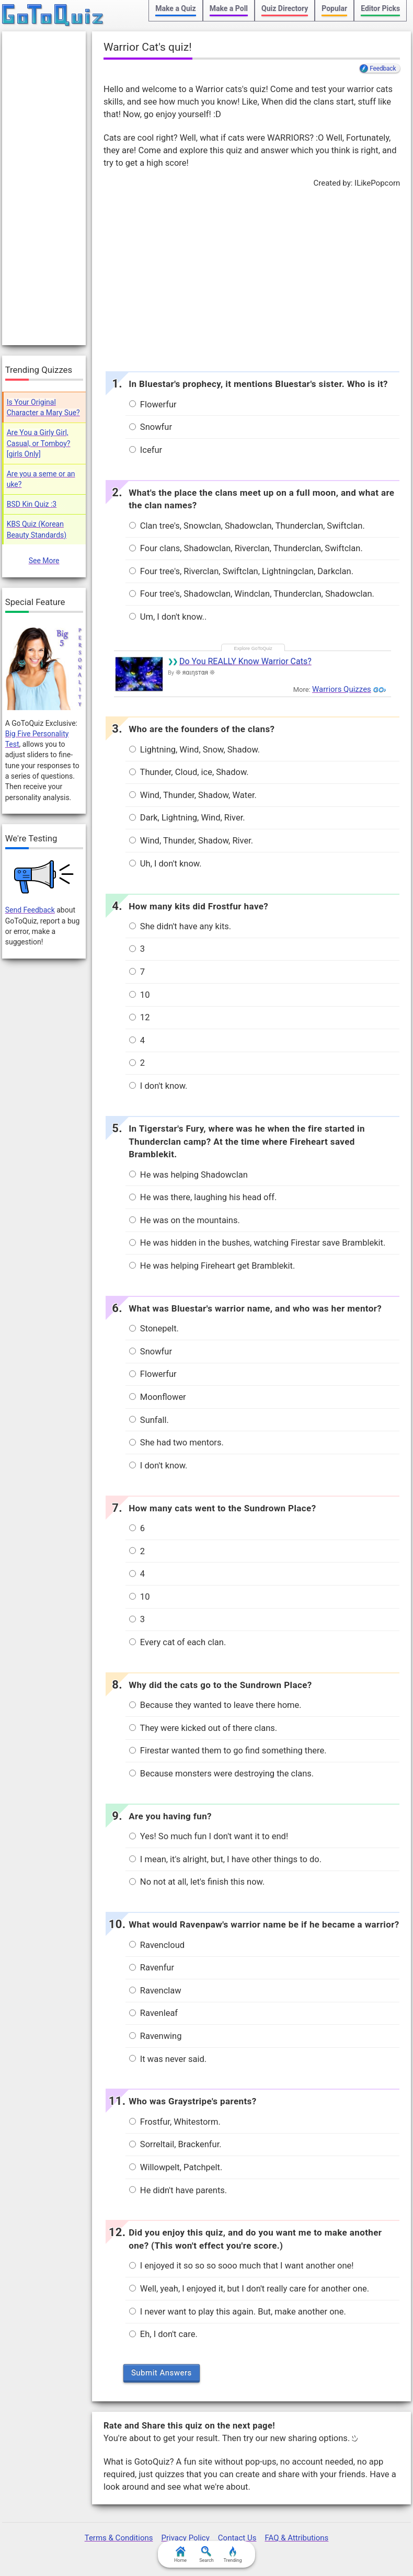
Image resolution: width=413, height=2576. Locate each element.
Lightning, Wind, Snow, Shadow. (194, 750)
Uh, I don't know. (165, 864)
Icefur (145, 450)
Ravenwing (155, 2036)
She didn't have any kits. (180, 926)
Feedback (383, 68)
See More (44, 560)
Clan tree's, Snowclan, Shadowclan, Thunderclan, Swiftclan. (247, 526)
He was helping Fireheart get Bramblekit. (212, 1266)
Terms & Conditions (119, 2538)
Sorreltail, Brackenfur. (175, 2144)
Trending (232, 2554)
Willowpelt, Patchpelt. (176, 2167)
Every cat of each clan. (177, 1642)
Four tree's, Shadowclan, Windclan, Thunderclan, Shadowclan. (251, 594)
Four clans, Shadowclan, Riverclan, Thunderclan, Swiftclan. (246, 548)
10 (139, 995)
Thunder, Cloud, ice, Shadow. (189, 772)
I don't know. (158, 1086)
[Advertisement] (251, 277)
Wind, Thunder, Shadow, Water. (193, 795)
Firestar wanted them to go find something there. (228, 1751)
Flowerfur (153, 404)
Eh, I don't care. (163, 2334)
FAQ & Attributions (296, 2538)
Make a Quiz (175, 8)
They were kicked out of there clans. (203, 1728)
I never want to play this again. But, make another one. (237, 2312)
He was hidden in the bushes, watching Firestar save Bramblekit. (257, 1243)
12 (139, 1017)
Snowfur (150, 427)
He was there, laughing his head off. (203, 1197)
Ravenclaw (155, 1991)
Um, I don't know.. (168, 617)
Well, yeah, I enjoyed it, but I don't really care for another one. (249, 2289)
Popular (334, 8)
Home (180, 2554)
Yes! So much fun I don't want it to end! (208, 1836)
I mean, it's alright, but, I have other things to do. (225, 1859)
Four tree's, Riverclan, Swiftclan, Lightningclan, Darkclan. (241, 571)
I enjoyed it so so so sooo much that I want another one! (241, 2266)
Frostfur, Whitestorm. (175, 2122)
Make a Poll (229, 8)
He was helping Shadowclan (188, 1175)
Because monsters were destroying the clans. (221, 1774)
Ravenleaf (153, 2013)
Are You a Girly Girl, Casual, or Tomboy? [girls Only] (39, 443)
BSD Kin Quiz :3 (32, 504)
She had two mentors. (176, 1442)
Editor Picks (380, 8)
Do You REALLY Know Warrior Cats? (245, 661)
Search (206, 2554)
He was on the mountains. (184, 1220)
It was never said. (167, 2059)
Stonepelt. (154, 1328)
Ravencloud (157, 1945)
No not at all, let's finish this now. (197, 1882)
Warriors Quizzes (341, 689)
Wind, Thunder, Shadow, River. (191, 841)
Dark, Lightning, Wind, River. (187, 818)
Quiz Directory (284, 8)
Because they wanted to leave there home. (215, 1705)
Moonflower (157, 1397)
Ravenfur (151, 1968)
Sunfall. (149, 1420)
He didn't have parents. (178, 2190)
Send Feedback (30, 910)
